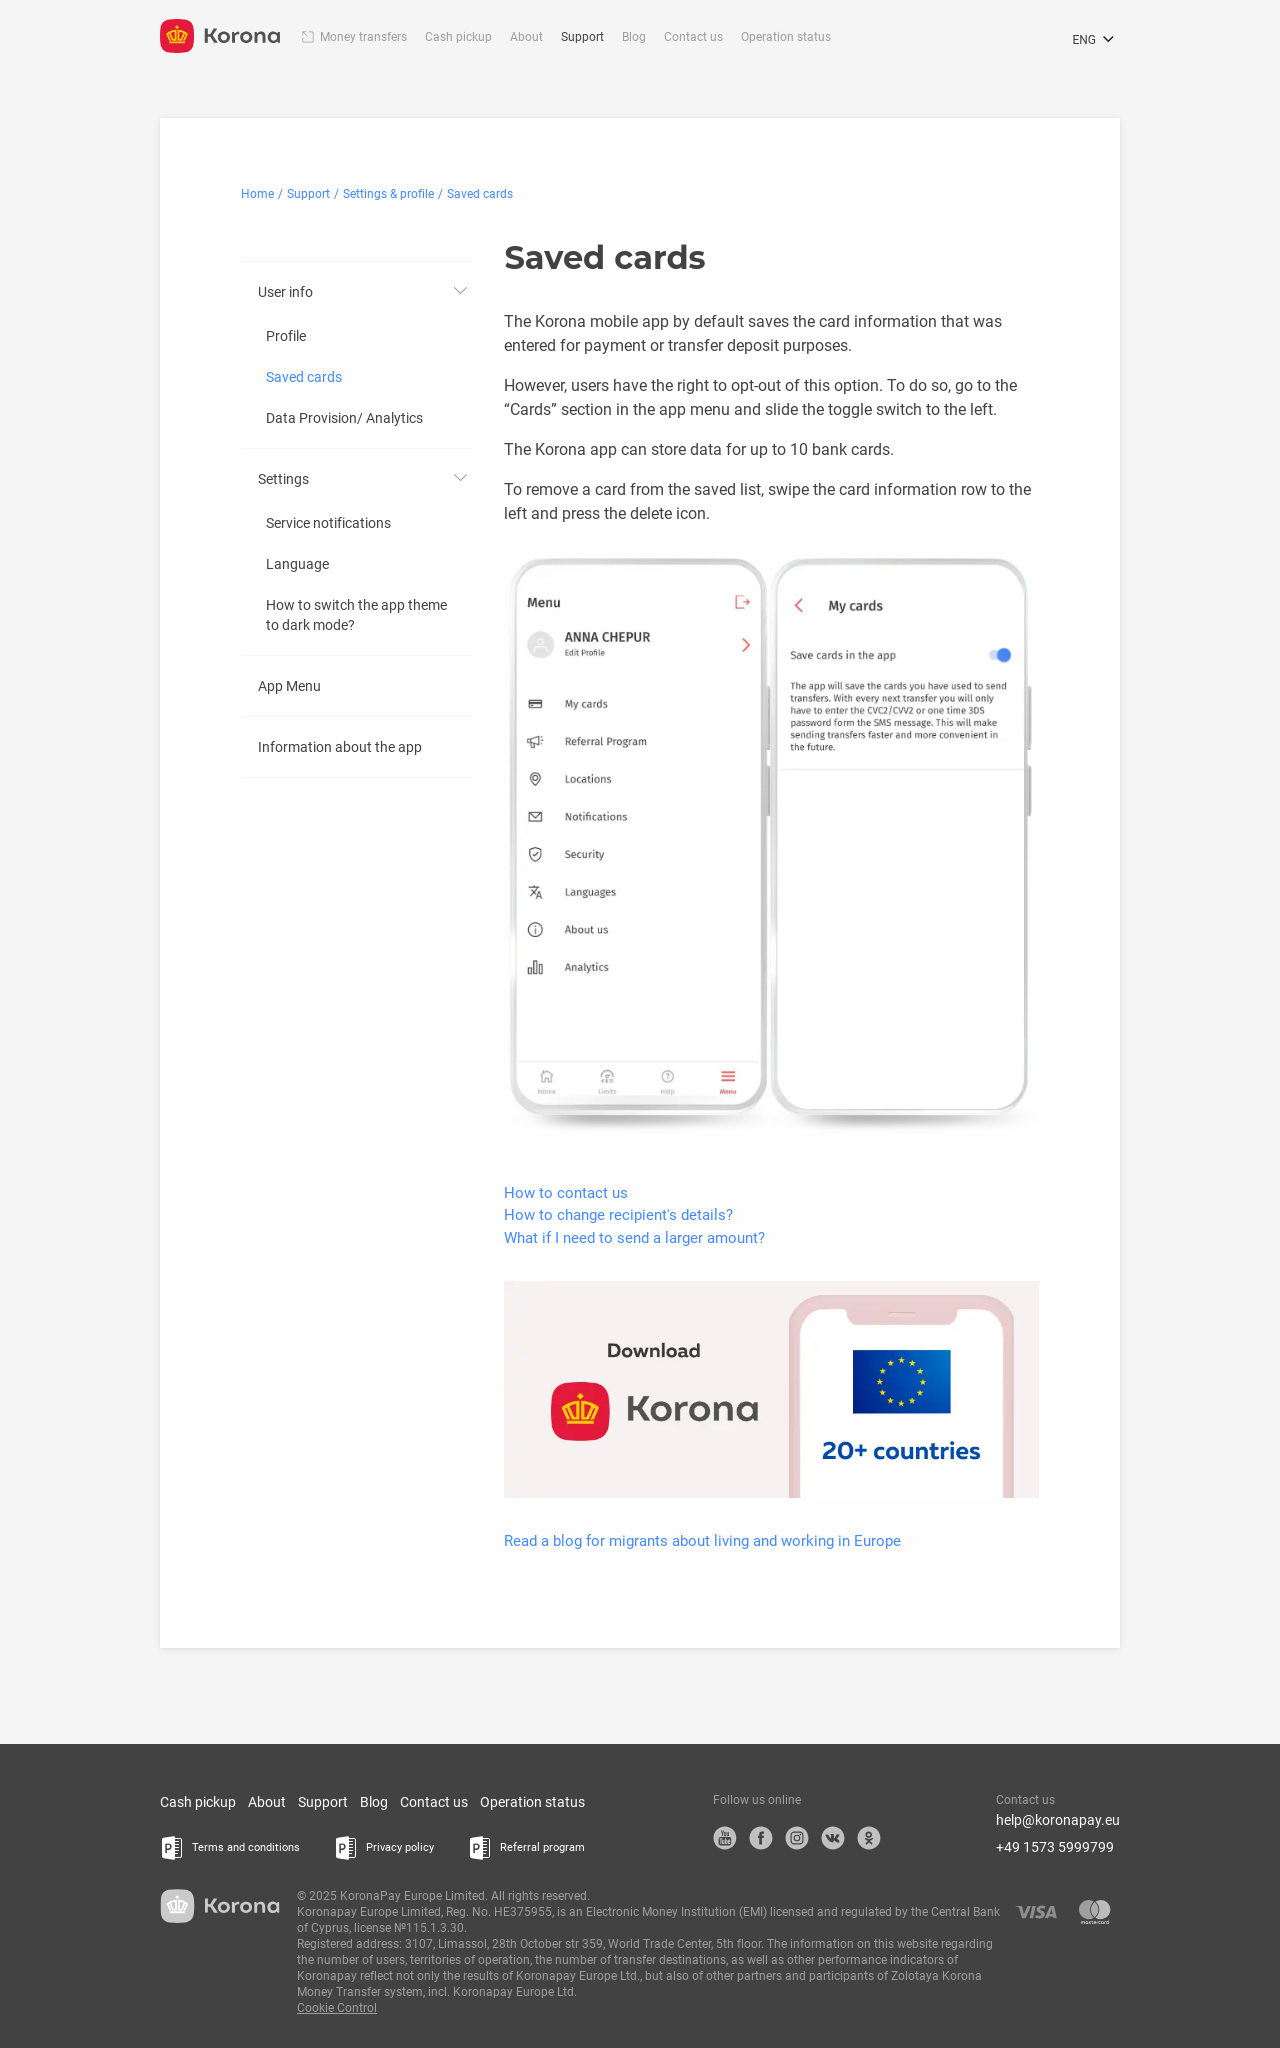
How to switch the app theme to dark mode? (356, 615)
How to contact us (566, 1193)
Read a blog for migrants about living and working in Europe (702, 1541)
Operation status (786, 37)
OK (869, 1838)
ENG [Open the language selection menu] (1096, 40)
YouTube (725, 1838)
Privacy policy (400, 1847)
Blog (634, 37)
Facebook (761, 1838)
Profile (286, 336)
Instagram (797, 1838)
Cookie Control (337, 2008)
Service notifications (328, 523)
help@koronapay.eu (1058, 1820)
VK (833, 1838)
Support (582, 37)
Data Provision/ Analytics (344, 418)
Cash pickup (458, 37)
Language (297, 564)
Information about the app (340, 747)
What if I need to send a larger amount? (634, 1238)
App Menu (289, 686)
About (526, 37)
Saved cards (304, 377)
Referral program (542, 1847)
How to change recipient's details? (618, 1215)
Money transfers (363, 37)
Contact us (693, 37)
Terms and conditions (246, 1847)
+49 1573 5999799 (1055, 1847)
